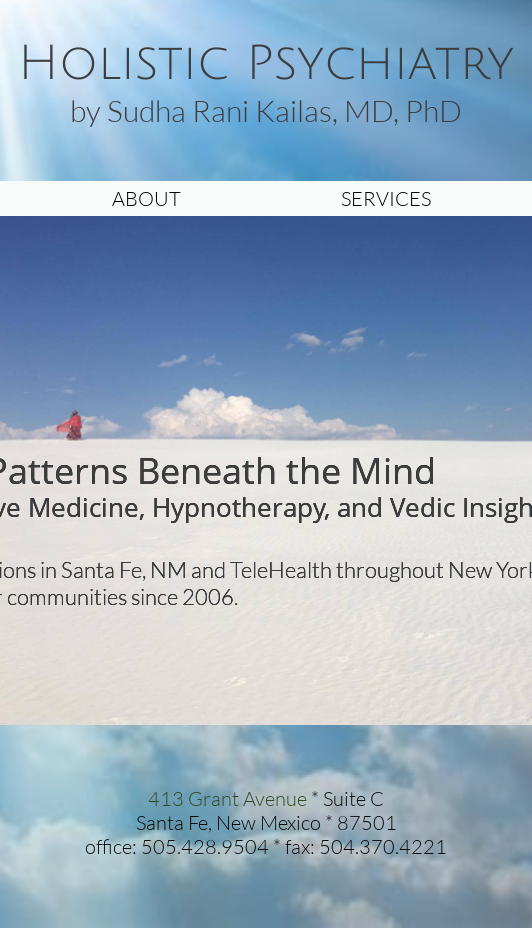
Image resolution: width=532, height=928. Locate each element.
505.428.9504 (205, 846)
